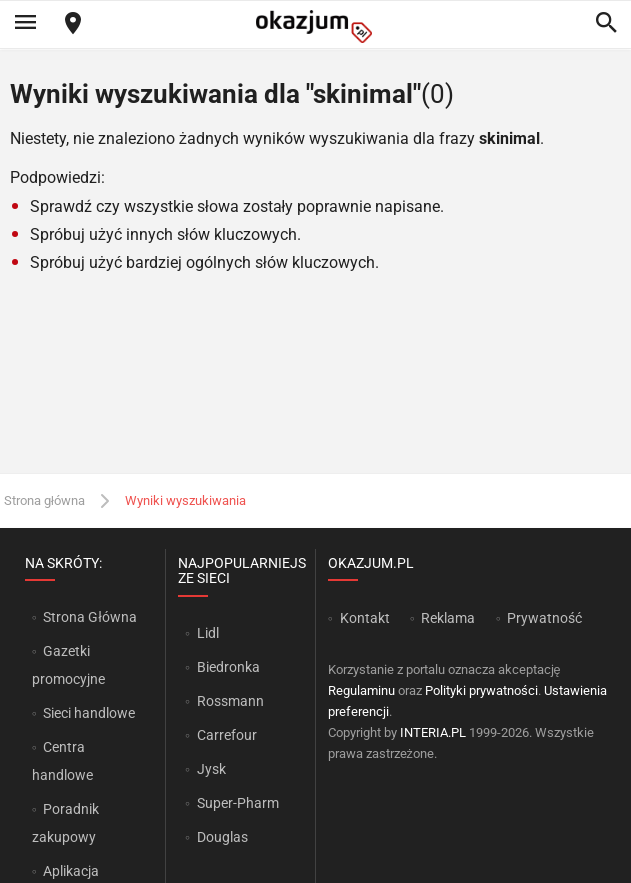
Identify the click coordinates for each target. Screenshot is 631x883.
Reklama (448, 618)
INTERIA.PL (433, 732)
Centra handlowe (62, 761)
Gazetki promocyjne (68, 665)
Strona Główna (89, 617)
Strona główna (44, 500)
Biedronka (228, 667)
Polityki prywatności (481, 690)
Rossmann (230, 701)
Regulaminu (361, 690)
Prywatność (544, 618)
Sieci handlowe (89, 713)
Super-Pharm (238, 803)
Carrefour (227, 735)
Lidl (208, 633)
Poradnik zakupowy (66, 823)
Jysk (211, 769)
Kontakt (365, 618)
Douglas (222, 837)
